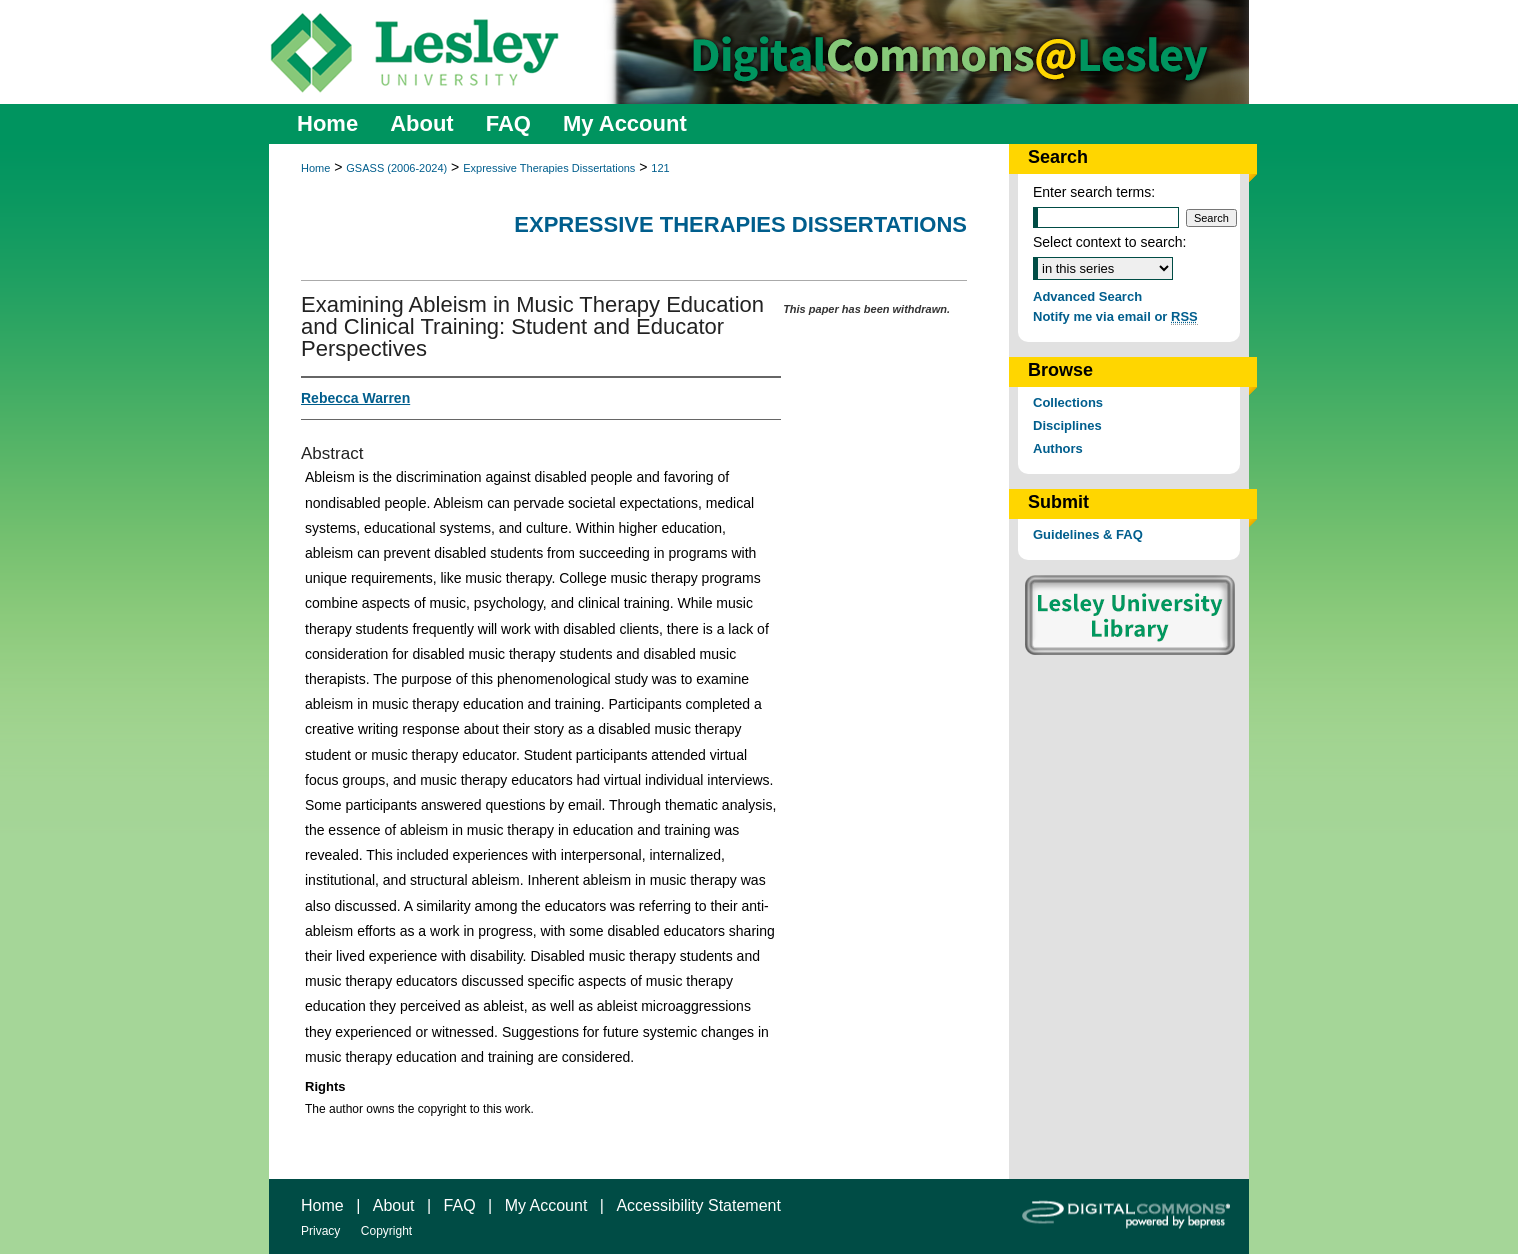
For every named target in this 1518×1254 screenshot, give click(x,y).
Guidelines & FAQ (1088, 534)
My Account (546, 1205)
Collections (1068, 402)
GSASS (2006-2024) (396, 168)
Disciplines (1067, 425)
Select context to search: (1109, 242)
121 (660, 168)
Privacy (320, 1231)
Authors (1058, 448)
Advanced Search (1087, 296)
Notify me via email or (1115, 316)
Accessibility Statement (698, 1205)
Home (315, 168)
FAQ (460, 1205)
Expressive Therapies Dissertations (549, 168)
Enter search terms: (1094, 192)
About (394, 1205)
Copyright (386, 1231)
